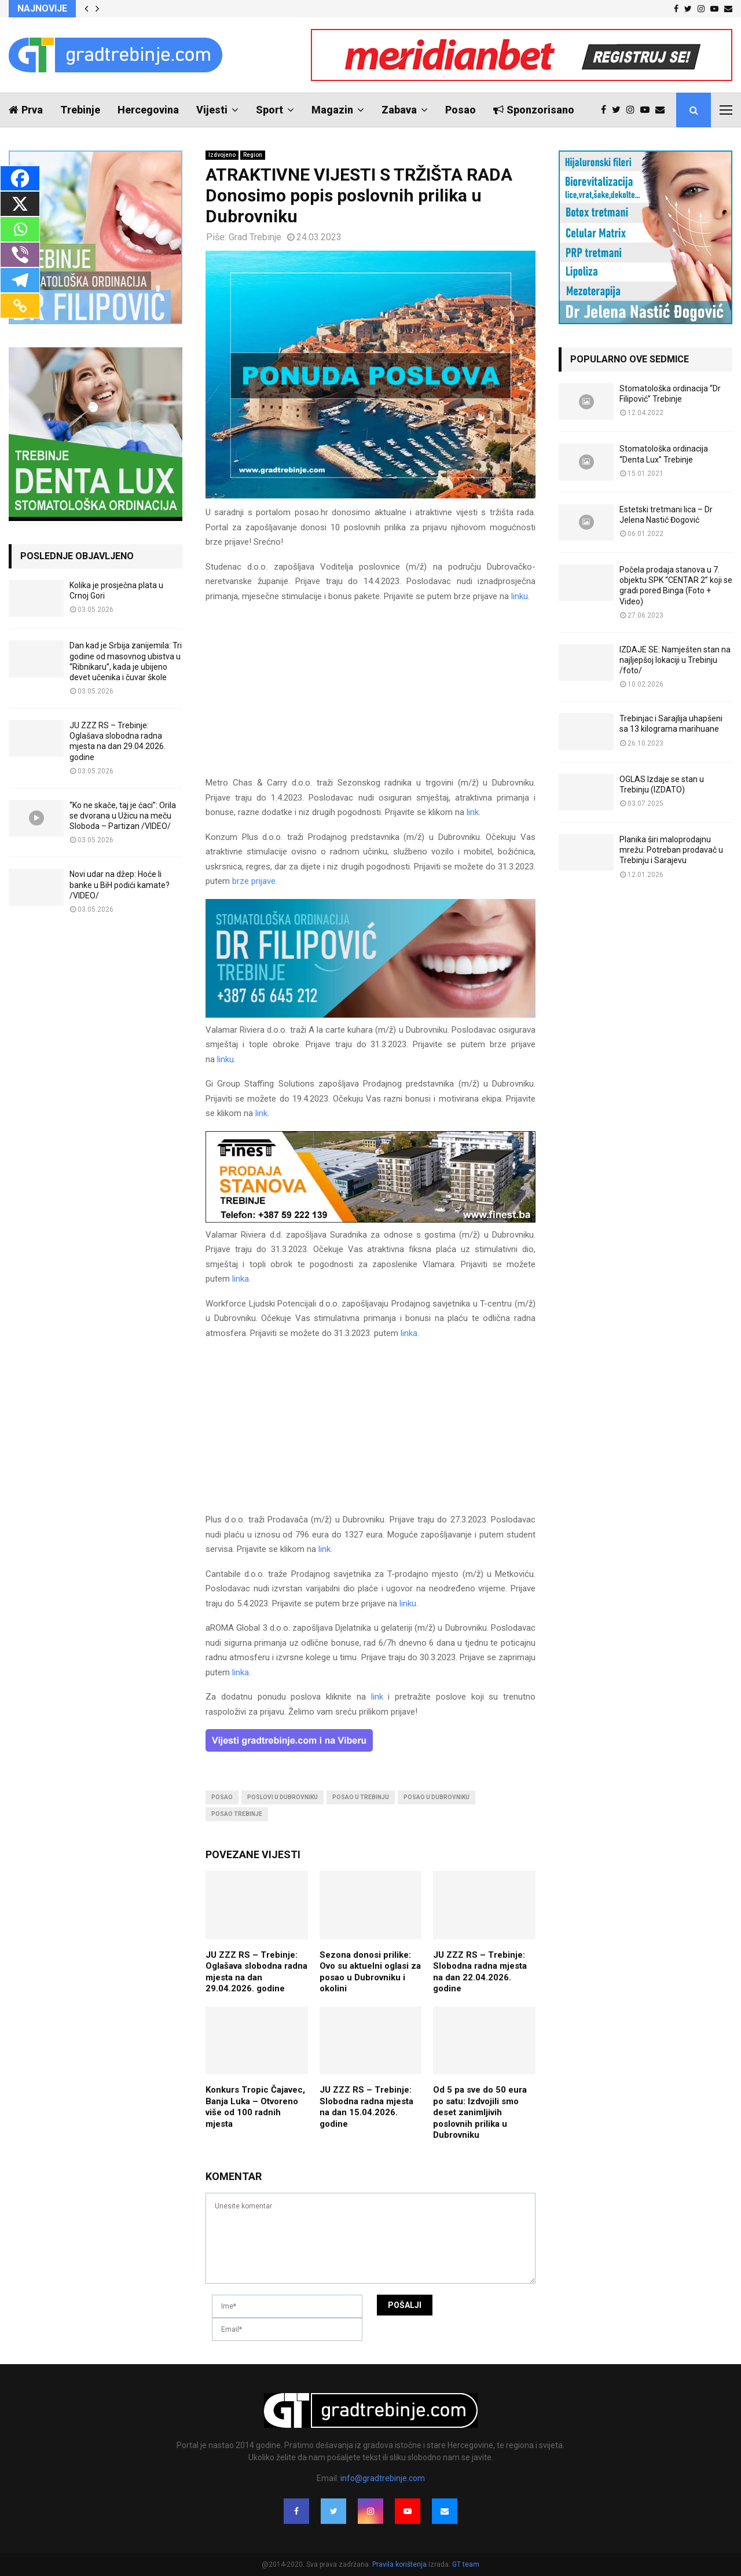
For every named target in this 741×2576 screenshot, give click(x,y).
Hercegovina (148, 110)
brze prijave (254, 881)
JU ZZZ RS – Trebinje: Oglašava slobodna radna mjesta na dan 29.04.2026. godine (256, 1972)
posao (222, 1797)
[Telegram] (20, 280)
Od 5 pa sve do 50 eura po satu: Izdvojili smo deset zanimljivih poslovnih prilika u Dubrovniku (480, 2112)
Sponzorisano (533, 110)
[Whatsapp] (20, 229)
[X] (20, 203)
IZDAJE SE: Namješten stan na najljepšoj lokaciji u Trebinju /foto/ (675, 660)
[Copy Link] (20, 305)
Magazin (332, 110)
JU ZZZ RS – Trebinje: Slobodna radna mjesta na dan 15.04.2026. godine (366, 2107)
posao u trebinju (360, 1797)
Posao (460, 110)
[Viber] (20, 254)
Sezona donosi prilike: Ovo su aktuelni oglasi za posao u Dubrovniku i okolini (370, 1972)
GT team (465, 2564)
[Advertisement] (370, 695)
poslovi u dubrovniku (282, 1797)
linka (240, 1279)
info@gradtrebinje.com (382, 2478)
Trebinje (80, 110)
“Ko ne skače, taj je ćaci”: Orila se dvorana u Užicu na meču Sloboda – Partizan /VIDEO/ (122, 816)
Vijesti (212, 110)
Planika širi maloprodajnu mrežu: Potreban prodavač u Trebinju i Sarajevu (671, 850)
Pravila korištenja (400, 2564)
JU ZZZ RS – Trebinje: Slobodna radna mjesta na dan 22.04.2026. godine (480, 1972)
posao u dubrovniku (436, 1797)
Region (252, 155)
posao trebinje (236, 1814)
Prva (26, 110)
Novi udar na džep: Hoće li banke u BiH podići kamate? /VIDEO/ (119, 884)
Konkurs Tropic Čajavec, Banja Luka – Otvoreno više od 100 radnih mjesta (255, 2107)
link (473, 812)
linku (519, 596)
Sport (269, 110)
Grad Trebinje (255, 237)
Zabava (399, 110)
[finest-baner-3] (370, 1219)
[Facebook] (20, 178)
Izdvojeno (222, 155)
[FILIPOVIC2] (370, 1015)
